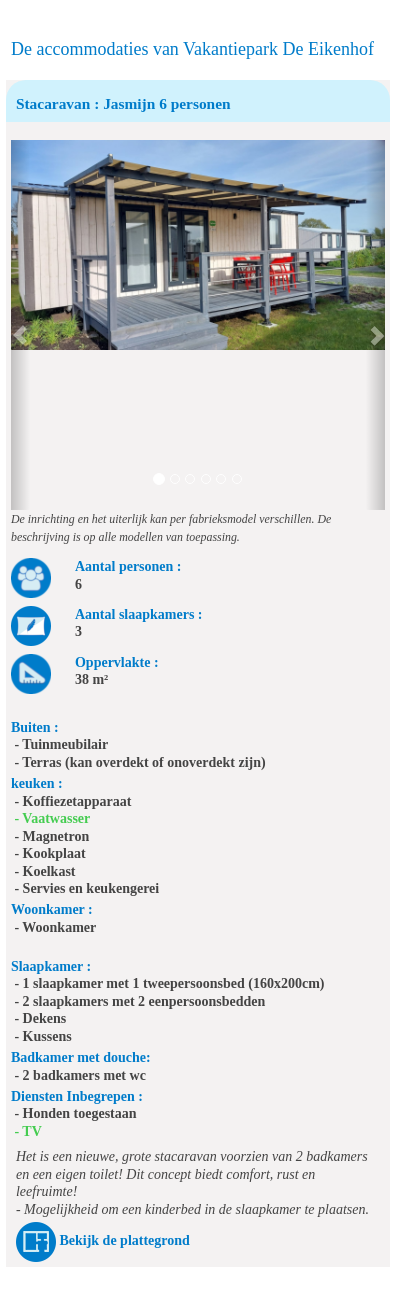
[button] (20, 325)
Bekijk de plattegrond (124, 1240)
